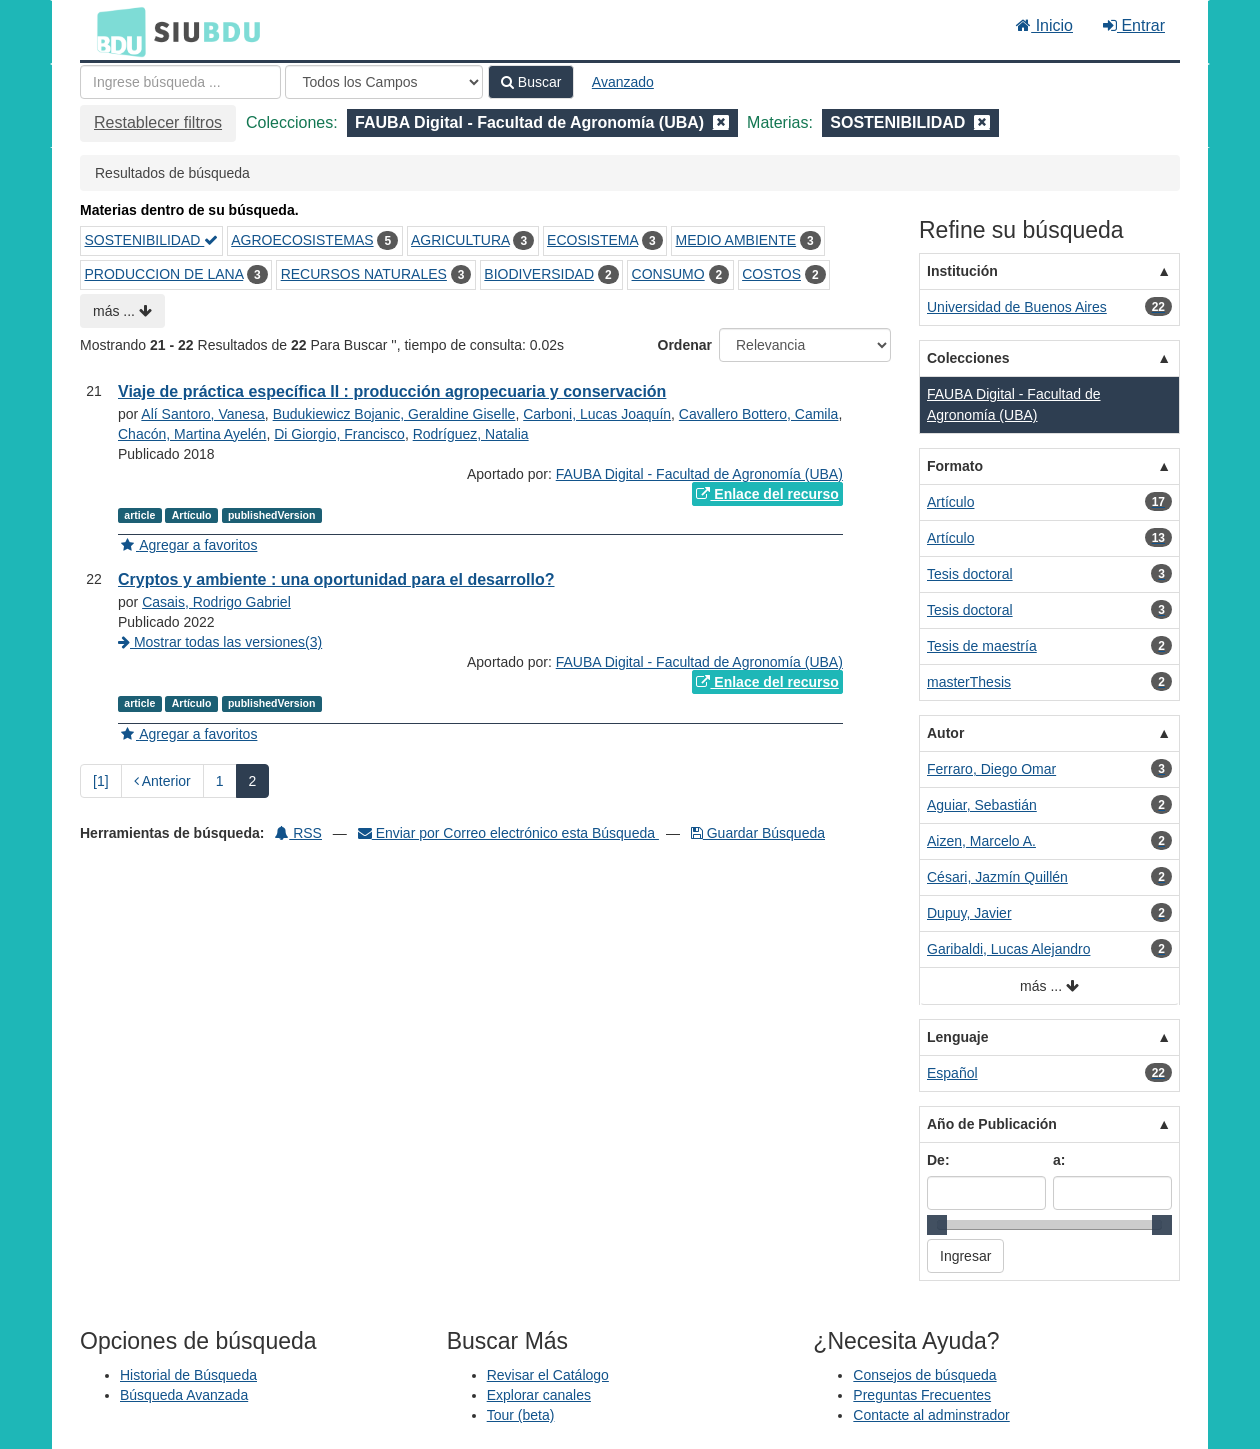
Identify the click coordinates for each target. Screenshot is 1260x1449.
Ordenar (685, 345)
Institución (962, 271)
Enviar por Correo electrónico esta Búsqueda (508, 833)
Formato (955, 466)
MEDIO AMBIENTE (736, 240)
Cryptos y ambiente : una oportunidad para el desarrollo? (336, 579)
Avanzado (623, 82)
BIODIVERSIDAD (539, 274)
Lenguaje (957, 1037)
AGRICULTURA (460, 240)
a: (1059, 1160)
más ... (122, 311)
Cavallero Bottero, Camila (759, 414)
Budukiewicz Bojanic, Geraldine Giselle (394, 414)
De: (938, 1160)
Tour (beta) (521, 1415)
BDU (116, 31)
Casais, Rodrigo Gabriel (216, 602)
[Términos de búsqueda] (180, 82)
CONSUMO (668, 274)
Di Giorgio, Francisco (339, 434)
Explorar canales (539, 1395)
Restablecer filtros (158, 122)
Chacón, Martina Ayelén (192, 434)
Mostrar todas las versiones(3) (220, 642)
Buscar (531, 82)
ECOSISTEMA (592, 240)
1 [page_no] (220, 781)
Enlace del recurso (767, 494)
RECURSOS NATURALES (364, 274)
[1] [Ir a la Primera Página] (101, 781)
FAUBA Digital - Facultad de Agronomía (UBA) (699, 474)
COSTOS (771, 274)
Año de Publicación (992, 1124)
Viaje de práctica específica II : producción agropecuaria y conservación (392, 391)
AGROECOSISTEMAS (302, 240)
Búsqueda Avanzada (184, 1395)
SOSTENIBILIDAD (152, 240)
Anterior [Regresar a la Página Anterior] (162, 781)
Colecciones (968, 358)
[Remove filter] (721, 122)
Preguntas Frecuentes (922, 1395)
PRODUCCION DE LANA (164, 274)
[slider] (937, 1225)
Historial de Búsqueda (188, 1375)
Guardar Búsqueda (758, 833)
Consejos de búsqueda (924, 1375)
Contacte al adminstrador (931, 1415)
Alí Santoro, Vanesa (202, 414)
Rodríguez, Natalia (471, 434)
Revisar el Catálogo (548, 1375)
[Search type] (384, 82)
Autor (945, 733)
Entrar (1134, 25)
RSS (298, 833)
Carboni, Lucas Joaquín (597, 414)
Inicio (1044, 25)
